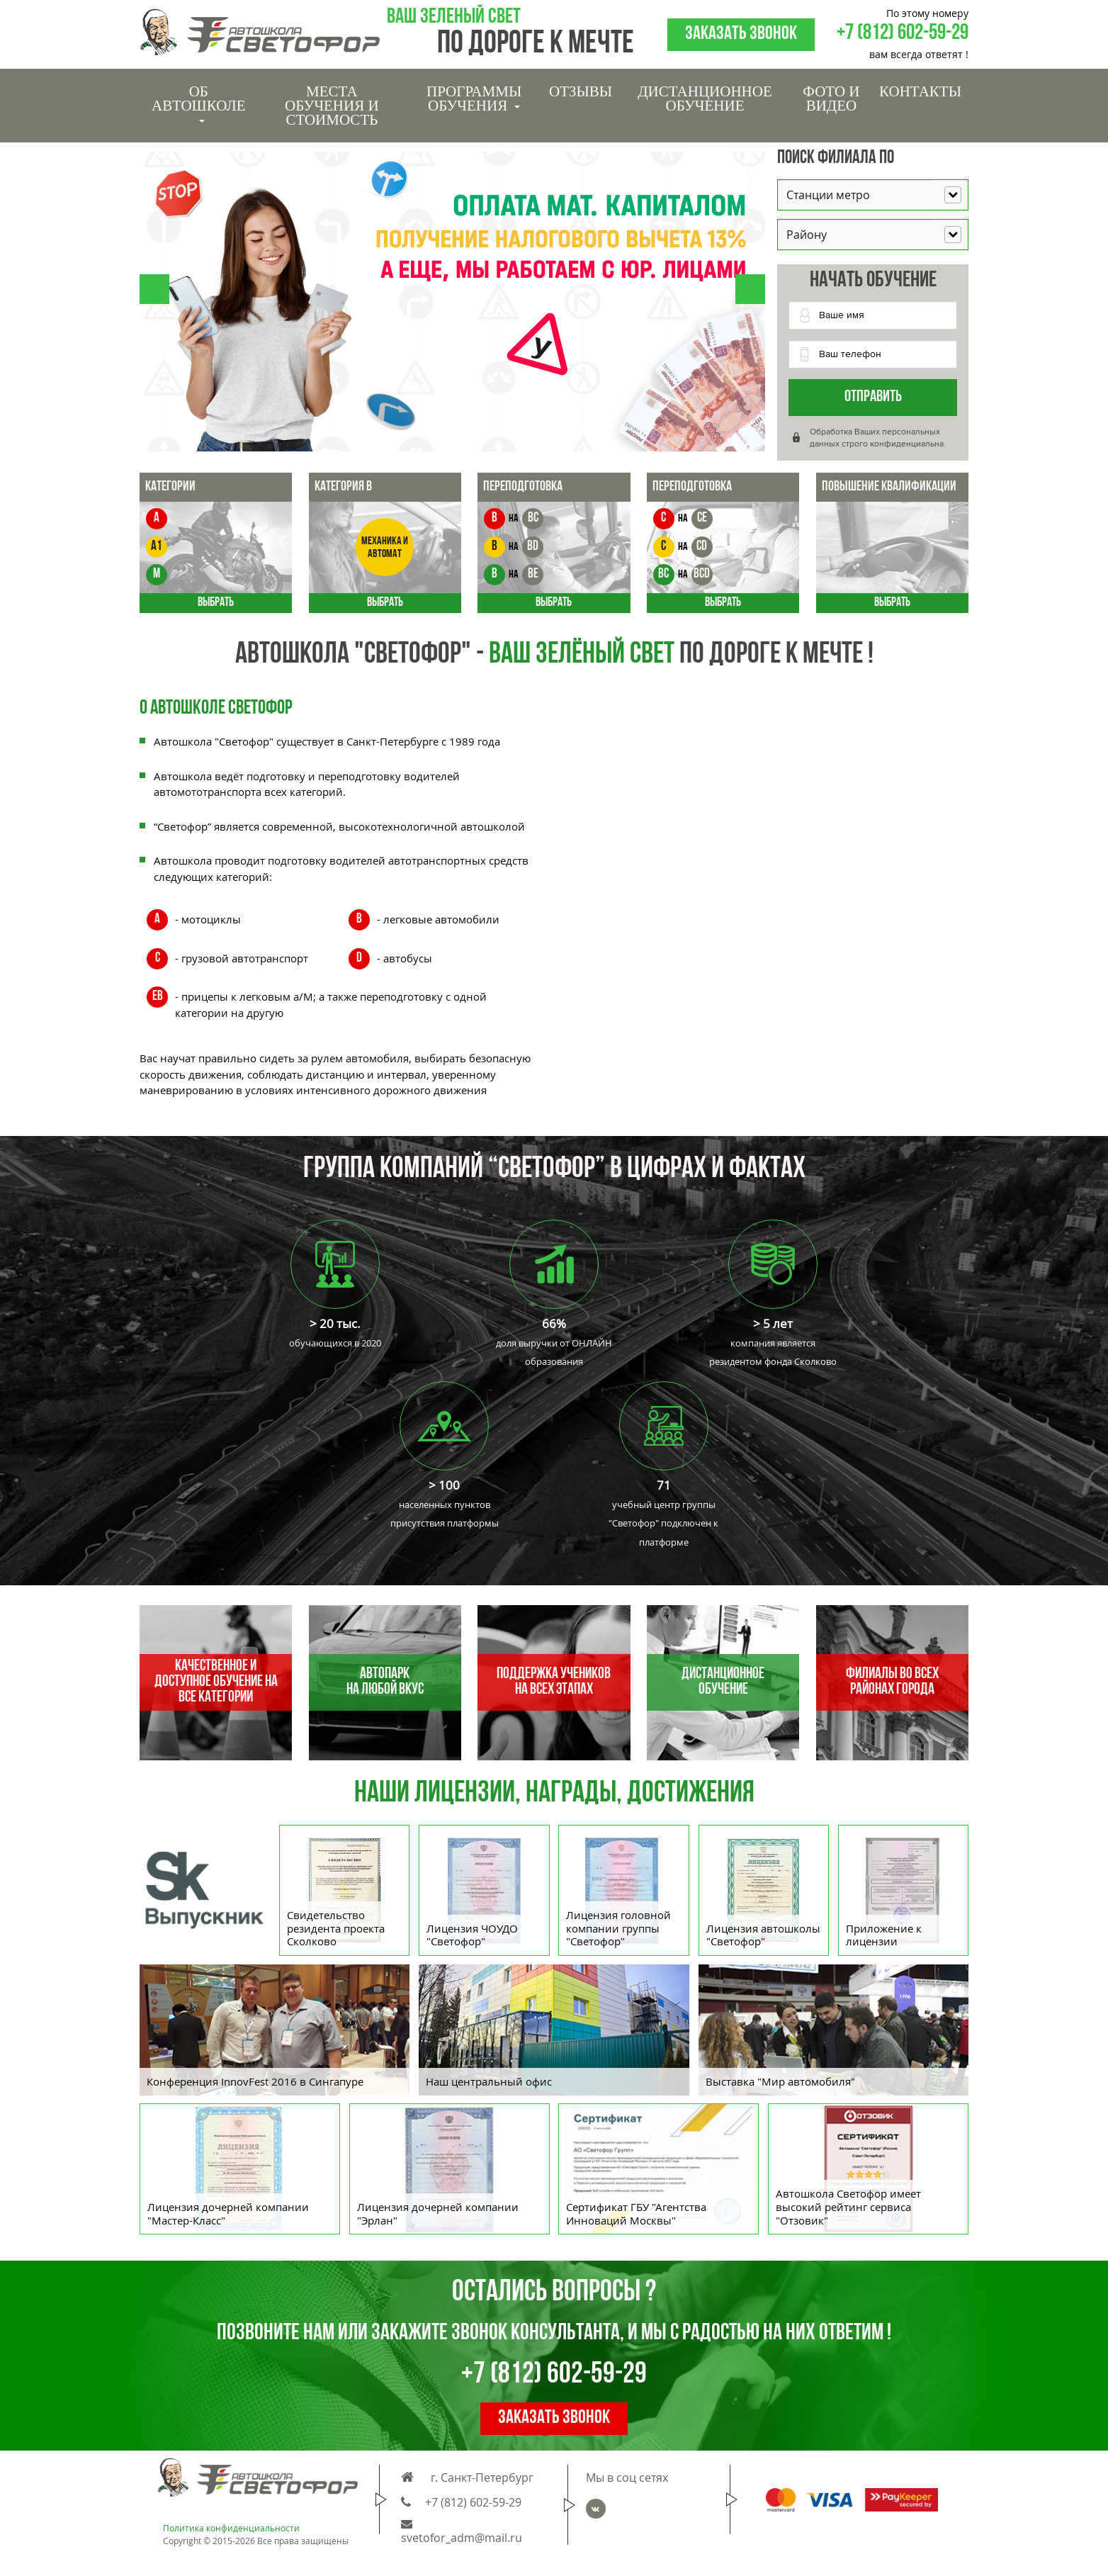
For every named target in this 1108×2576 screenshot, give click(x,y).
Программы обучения (473, 98)
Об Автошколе (198, 103)
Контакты (920, 91)
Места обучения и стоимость (332, 105)
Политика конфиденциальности (231, 2528)
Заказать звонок (741, 34)
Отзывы (580, 91)
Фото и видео (831, 98)
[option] (554, 2034)
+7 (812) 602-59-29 (902, 34)
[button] (154, 289)
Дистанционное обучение (704, 98)
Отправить (873, 397)
